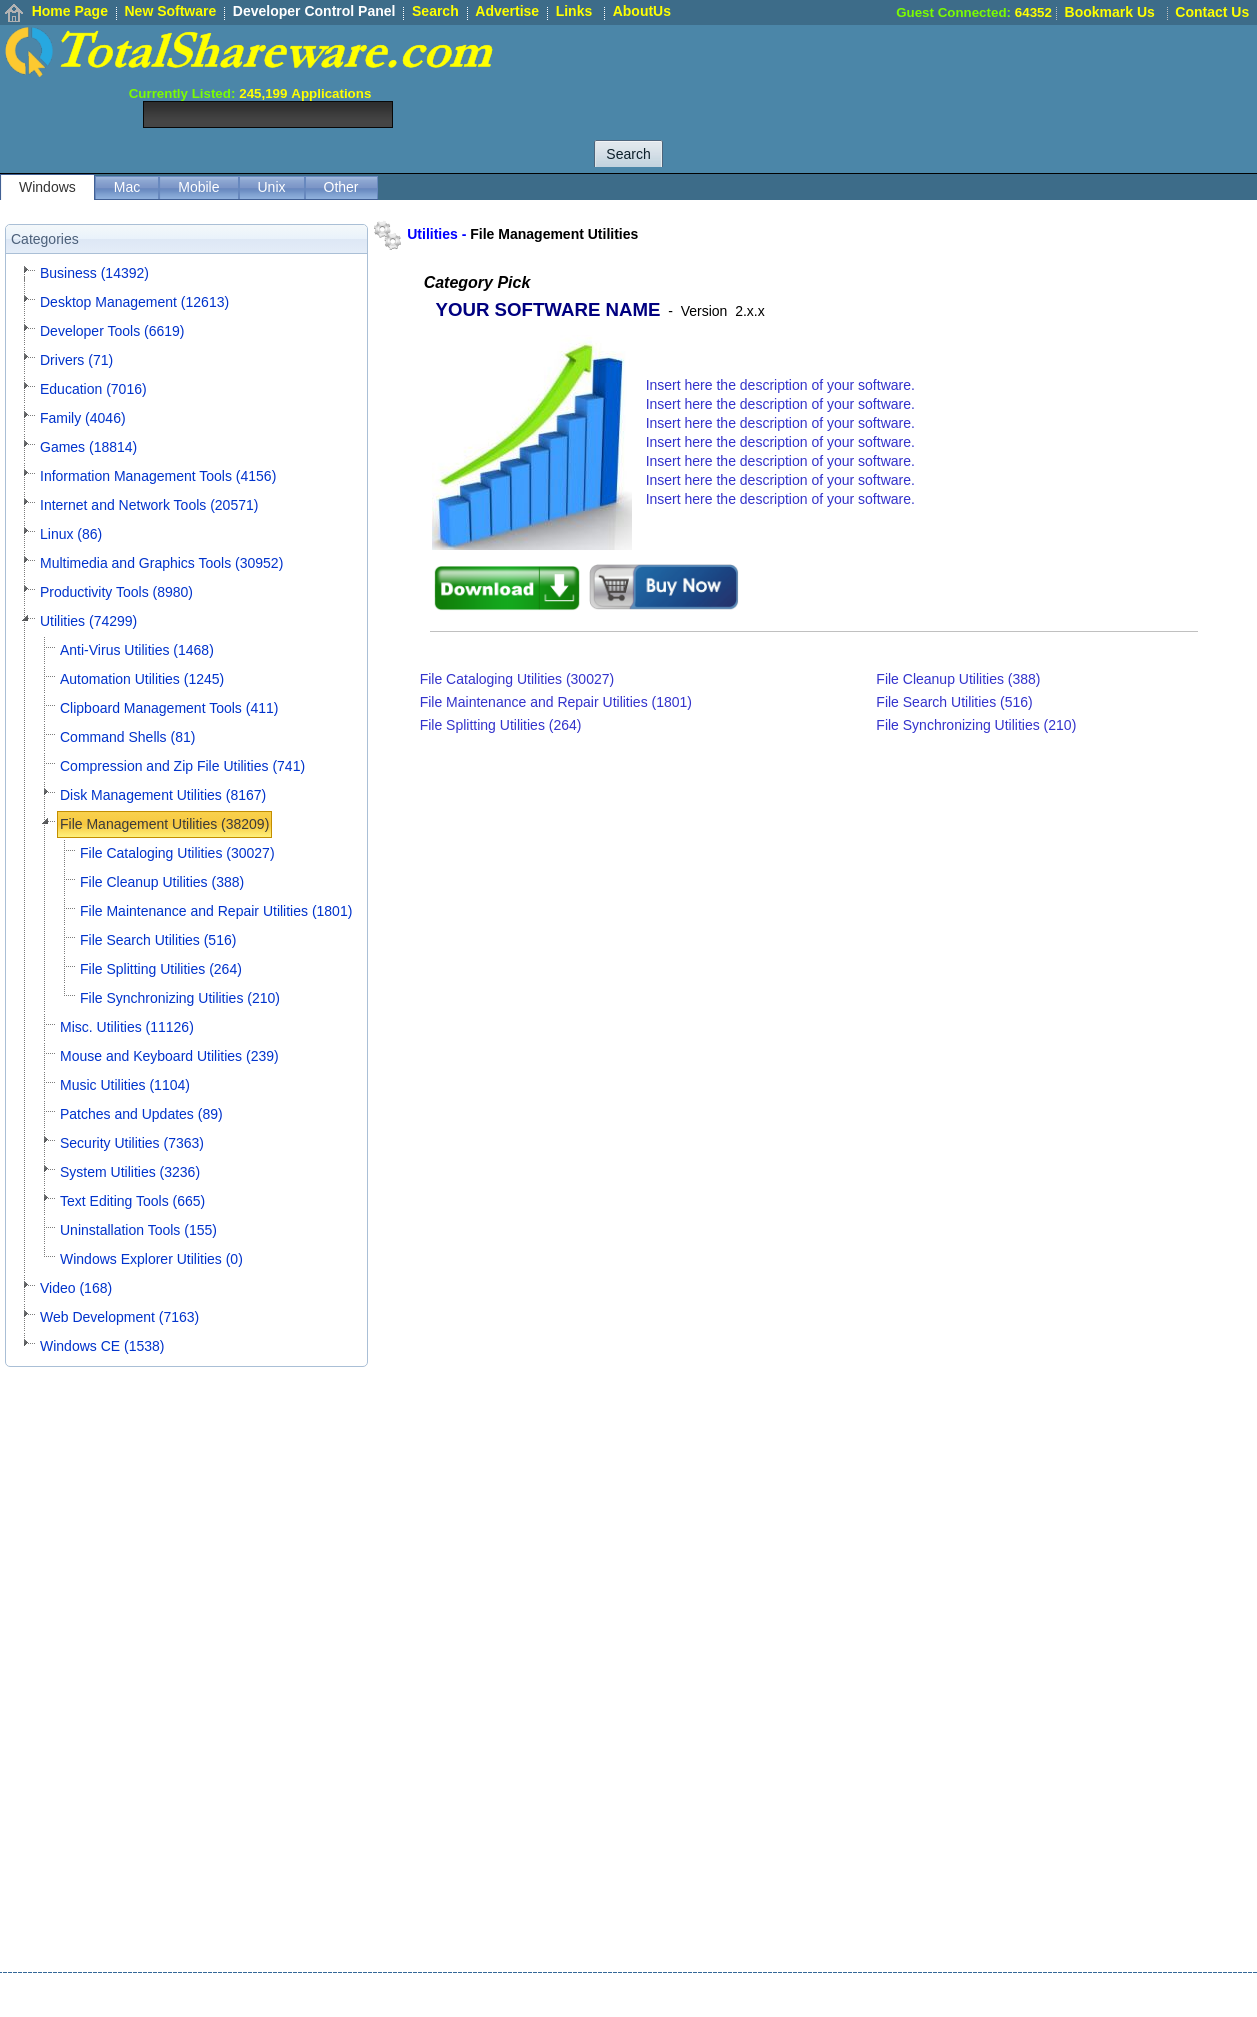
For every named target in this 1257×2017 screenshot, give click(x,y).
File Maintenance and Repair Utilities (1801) (216, 911)
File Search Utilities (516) (158, 940)
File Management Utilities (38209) (164, 824)
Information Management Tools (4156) (158, 476)
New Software (170, 11)
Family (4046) (83, 418)
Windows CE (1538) (102, 1346)
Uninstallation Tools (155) (138, 1230)
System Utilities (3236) (130, 1172)
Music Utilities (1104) (125, 1085)
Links (574, 11)
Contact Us (1212, 12)
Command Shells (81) (127, 737)
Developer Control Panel (314, 11)
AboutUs (642, 11)
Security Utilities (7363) (132, 1143)
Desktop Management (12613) (134, 302)
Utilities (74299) (88, 621)
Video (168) (76, 1288)
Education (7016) (93, 389)
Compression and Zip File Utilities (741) (182, 766)
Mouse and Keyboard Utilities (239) (169, 1056)
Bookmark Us (1110, 12)
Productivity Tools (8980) (116, 592)
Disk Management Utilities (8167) (163, 795)
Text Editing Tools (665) (132, 1201)
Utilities (432, 234)
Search (435, 11)
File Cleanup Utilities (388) (162, 882)
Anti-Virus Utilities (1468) (137, 650)
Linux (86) (71, 534)
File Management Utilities (554, 234)
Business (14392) (94, 273)
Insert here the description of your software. (780, 385)
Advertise (507, 11)
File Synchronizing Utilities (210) (180, 998)
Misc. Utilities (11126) (127, 1027)
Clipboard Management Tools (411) (169, 708)
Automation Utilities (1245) (142, 679)
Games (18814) (88, 447)
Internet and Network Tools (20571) (149, 505)
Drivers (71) (76, 360)
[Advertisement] (893, 70)
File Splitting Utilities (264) (161, 969)
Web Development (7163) (119, 1317)
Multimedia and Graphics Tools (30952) (161, 563)
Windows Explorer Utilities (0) (151, 1259)
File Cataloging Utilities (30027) (177, 853)
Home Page (70, 11)
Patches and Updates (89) (141, 1114)
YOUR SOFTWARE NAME (548, 309)
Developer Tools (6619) (112, 331)
